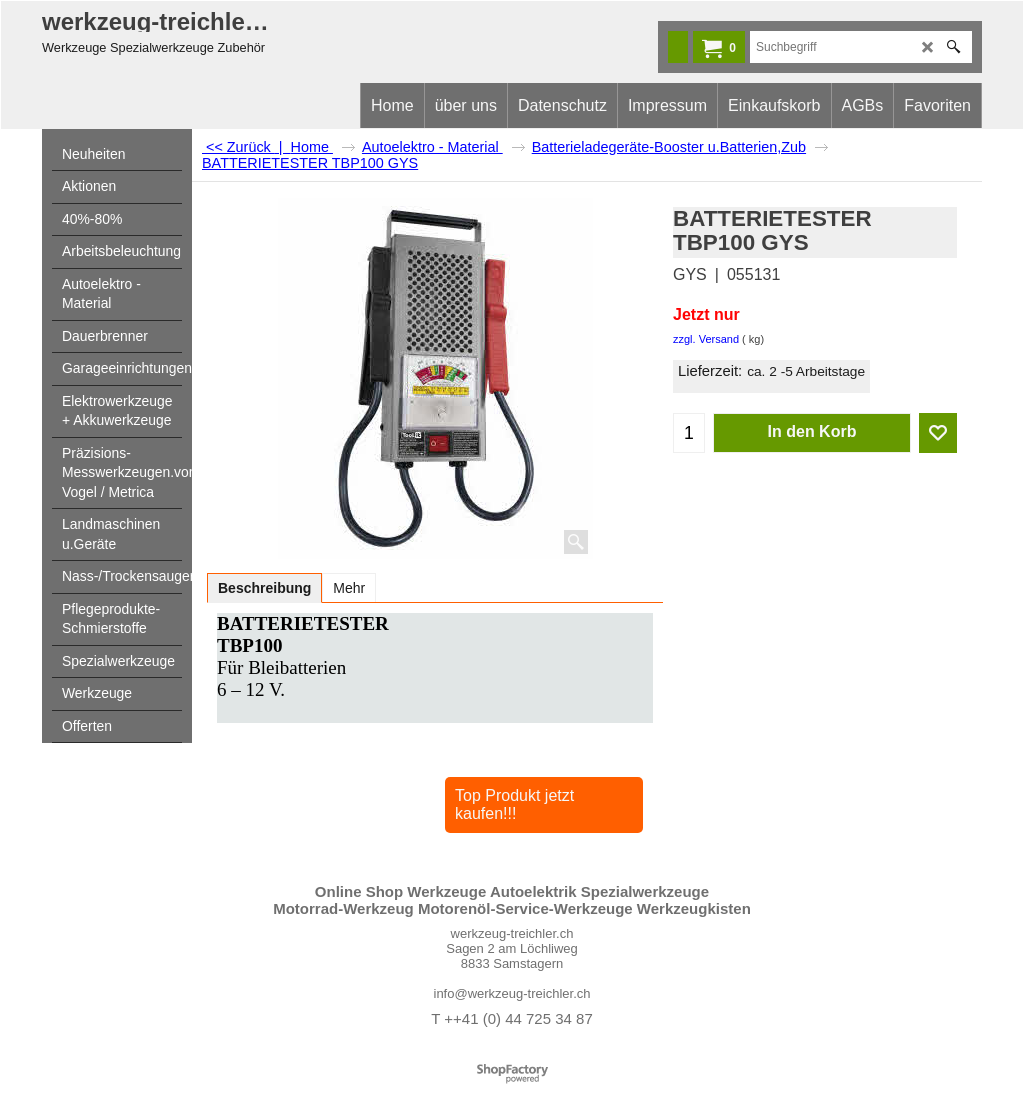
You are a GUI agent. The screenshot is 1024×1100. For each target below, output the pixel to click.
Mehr (349, 588)
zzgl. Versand (706, 339)
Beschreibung (264, 588)
